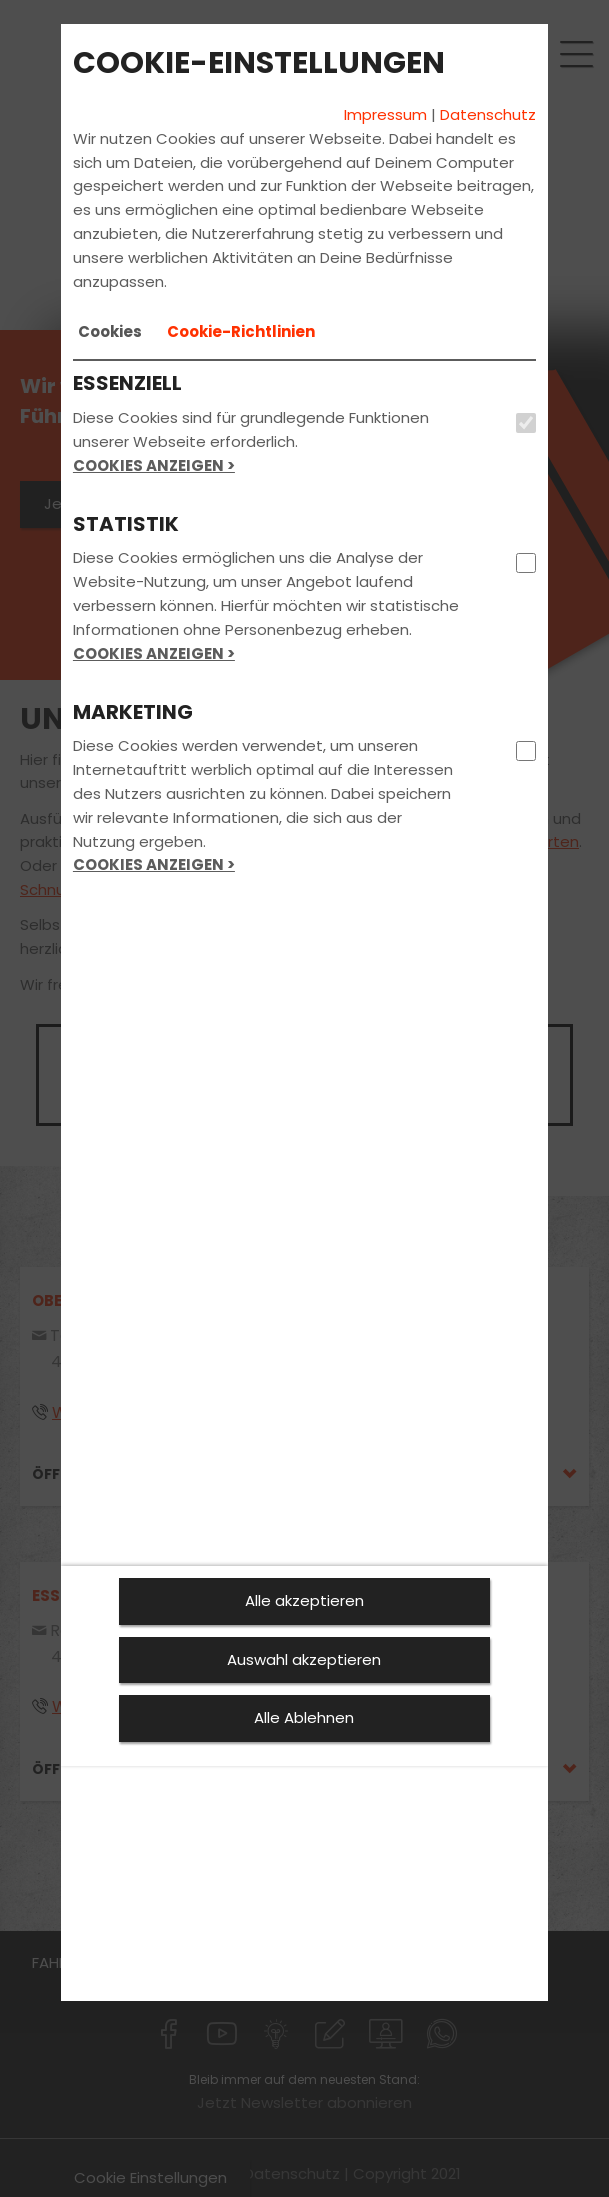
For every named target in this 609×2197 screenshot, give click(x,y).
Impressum (385, 114)
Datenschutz (488, 114)
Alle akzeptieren (304, 1600)
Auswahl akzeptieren (304, 1659)
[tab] (110, 332)
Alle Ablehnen (304, 1717)
